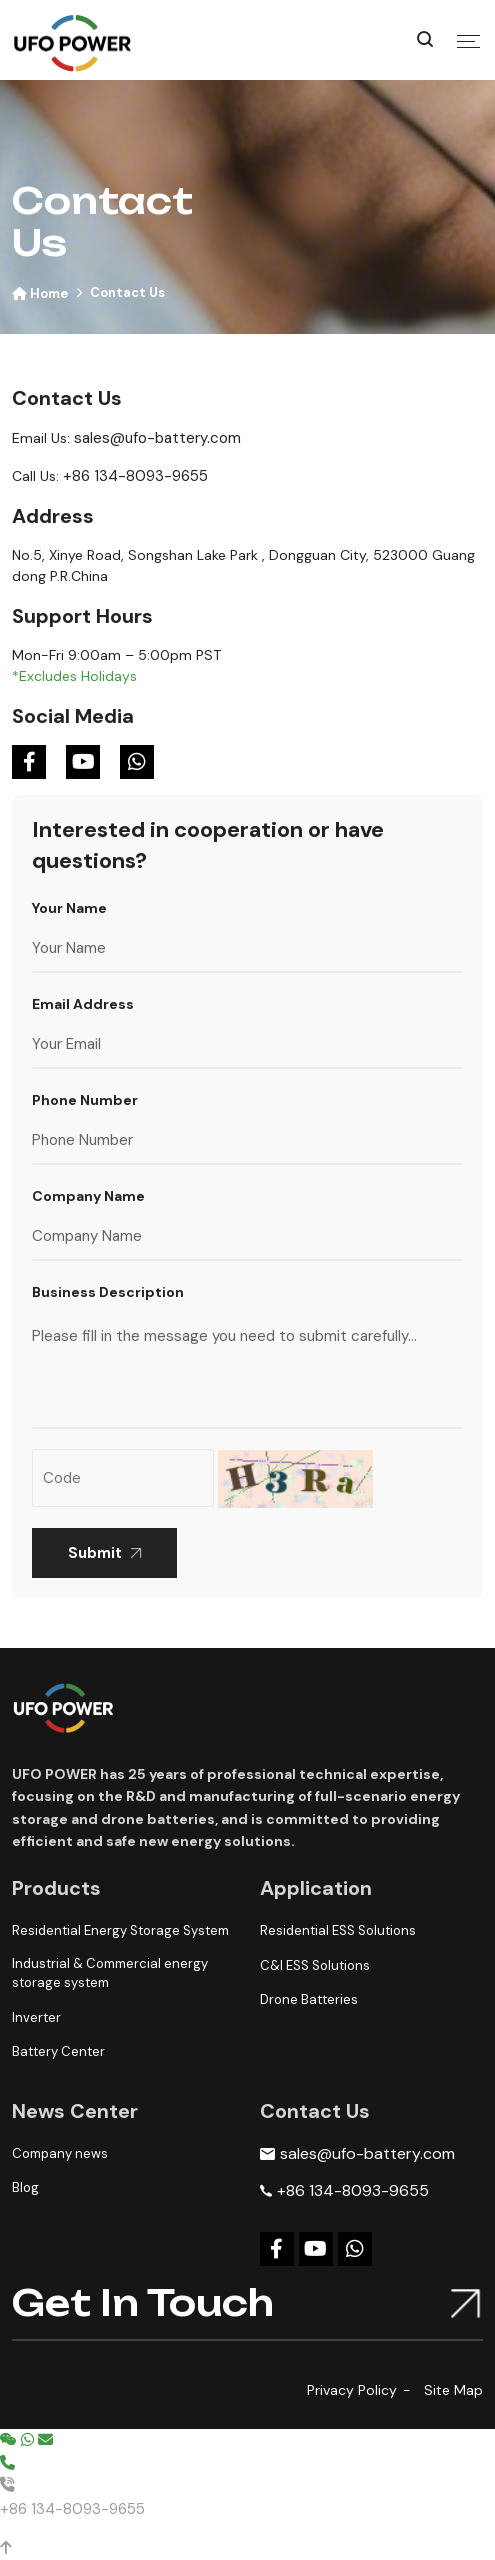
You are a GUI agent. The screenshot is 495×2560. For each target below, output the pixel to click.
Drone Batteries (309, 1999)
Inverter (36, 2017)
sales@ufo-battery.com (157, 438)
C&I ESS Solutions (315, 1965)
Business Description (108, 1292)
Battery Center (58, 2051)
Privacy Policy (352, 2390)
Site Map (453, 2390)
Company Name (88, 1196)
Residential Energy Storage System (120, 1930)
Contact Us (127, 292)
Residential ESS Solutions (338, 1930)
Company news (60, 2153)
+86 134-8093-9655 (135, 476)
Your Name (69, 908)
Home (40, 293)
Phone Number (85, 1100)
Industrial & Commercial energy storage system (110, 1973)
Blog (25, 2187)
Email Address (83, 1004)
